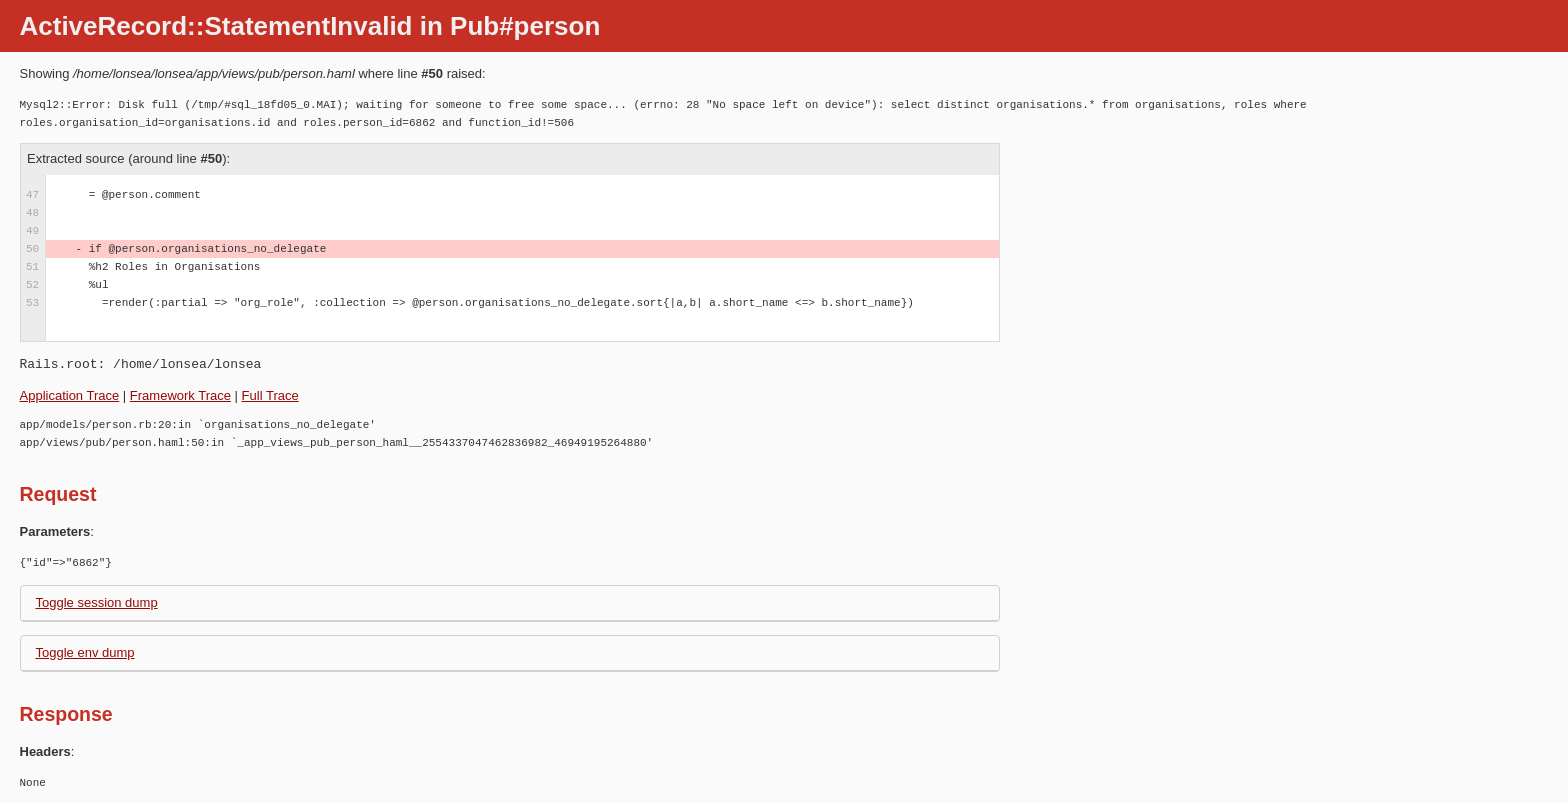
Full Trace (270, 395)
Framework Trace (180, 395)
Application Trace (70, 395)
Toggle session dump (97, 602)
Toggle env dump (85, 652)
